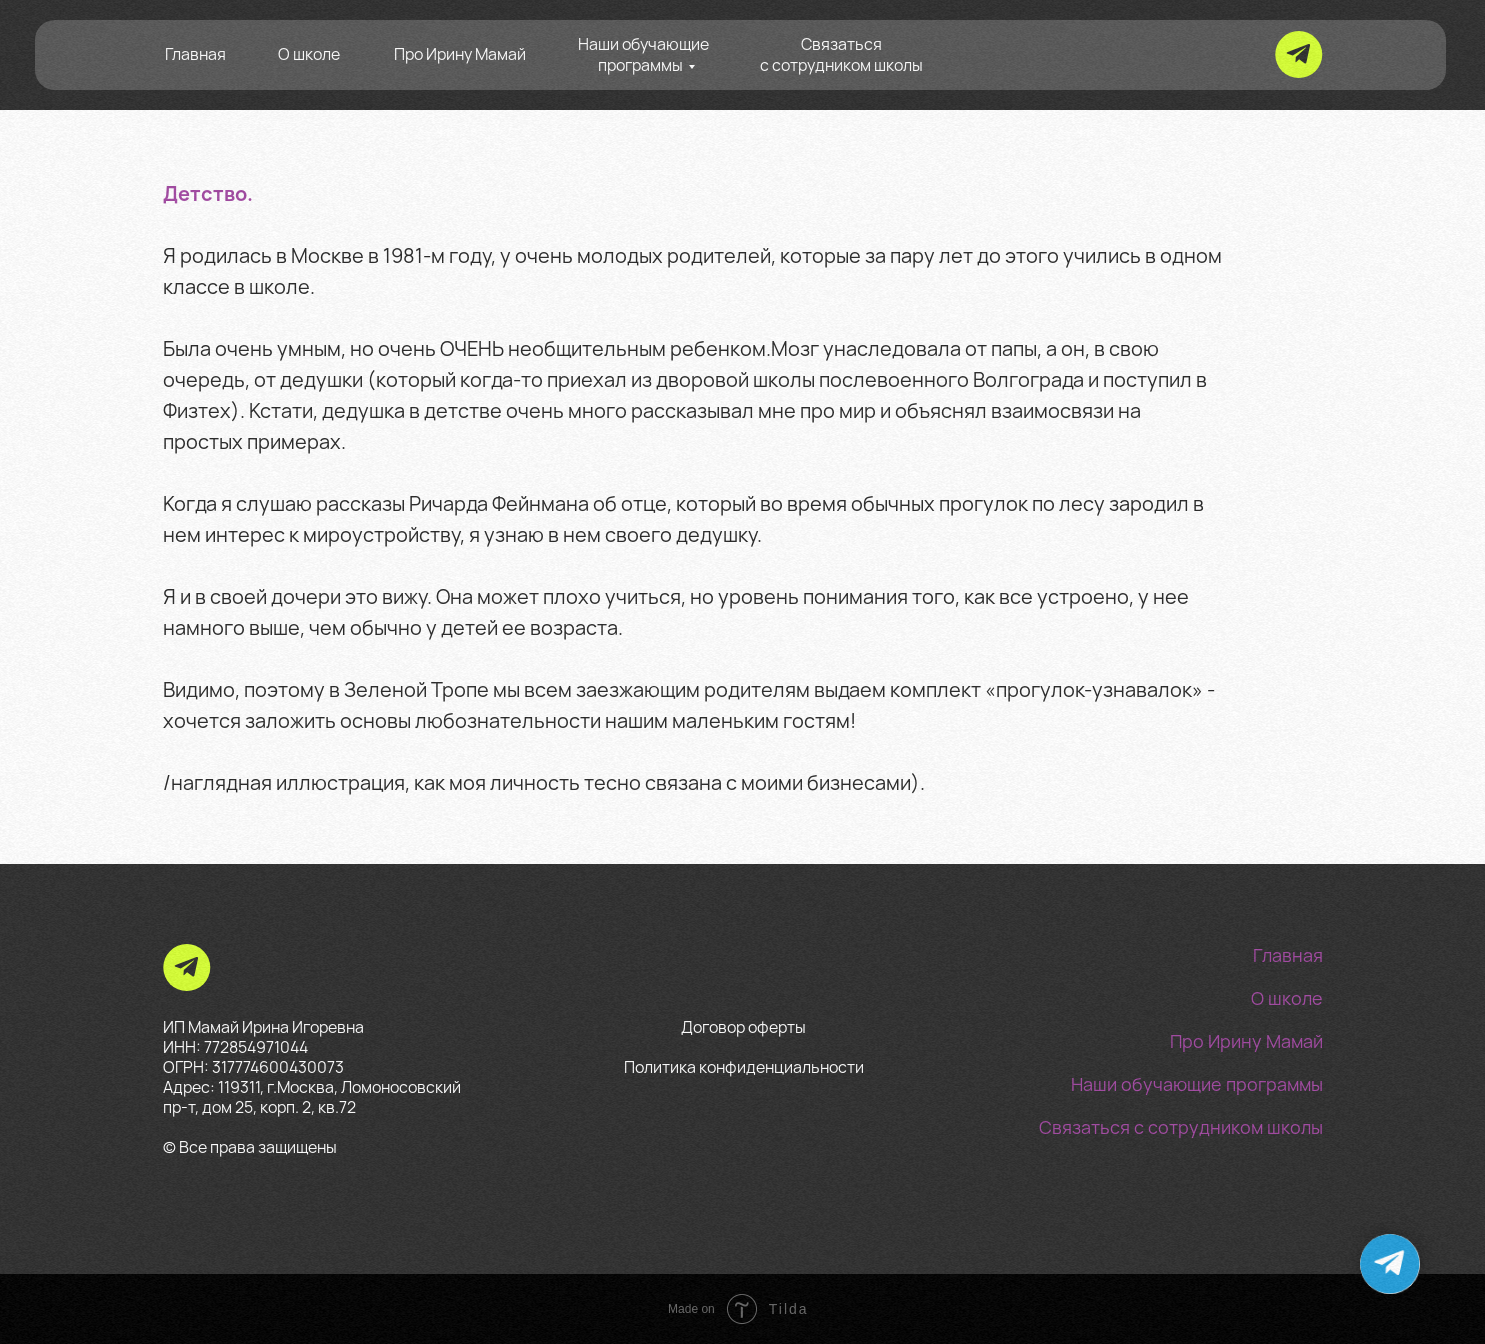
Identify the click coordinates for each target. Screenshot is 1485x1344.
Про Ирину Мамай (460, 54)
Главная (195, 54)
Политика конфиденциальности (744, 1067)
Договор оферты (743, 1027)
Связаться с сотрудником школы (841, 54)
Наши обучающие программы (643, 54)
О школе (309, 54)
